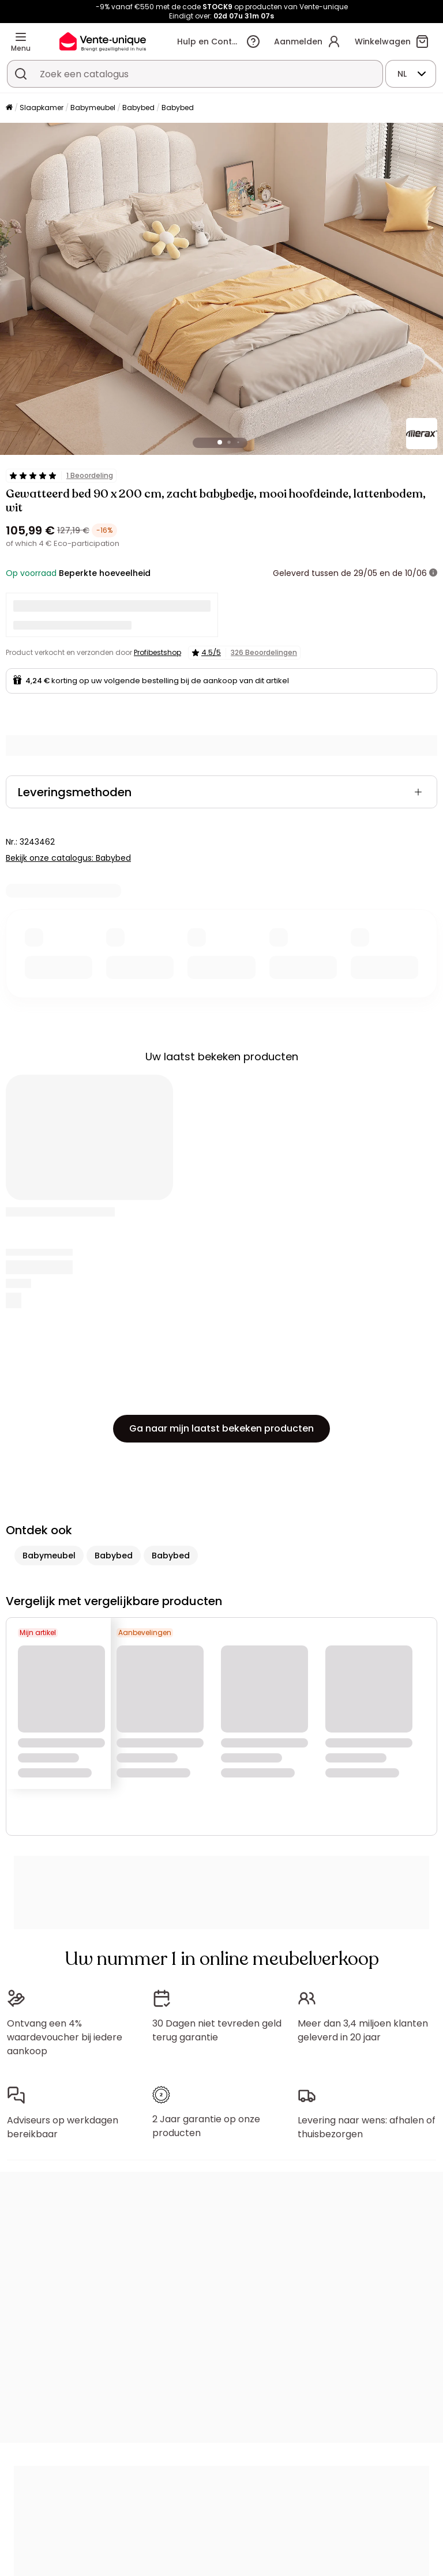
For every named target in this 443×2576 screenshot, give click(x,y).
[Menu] (21, 37)
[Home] (9, 108)
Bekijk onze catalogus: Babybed (68, 858)
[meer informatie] (433, 573)
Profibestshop (157, 652)
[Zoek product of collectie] (21, 74)
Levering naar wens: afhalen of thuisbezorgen (367, 2127)
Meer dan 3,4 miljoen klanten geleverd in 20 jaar (363, 2030)
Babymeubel (92, 107)
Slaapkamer (41, 107)
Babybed (138, 107)
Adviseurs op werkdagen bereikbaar (62, 2127)
